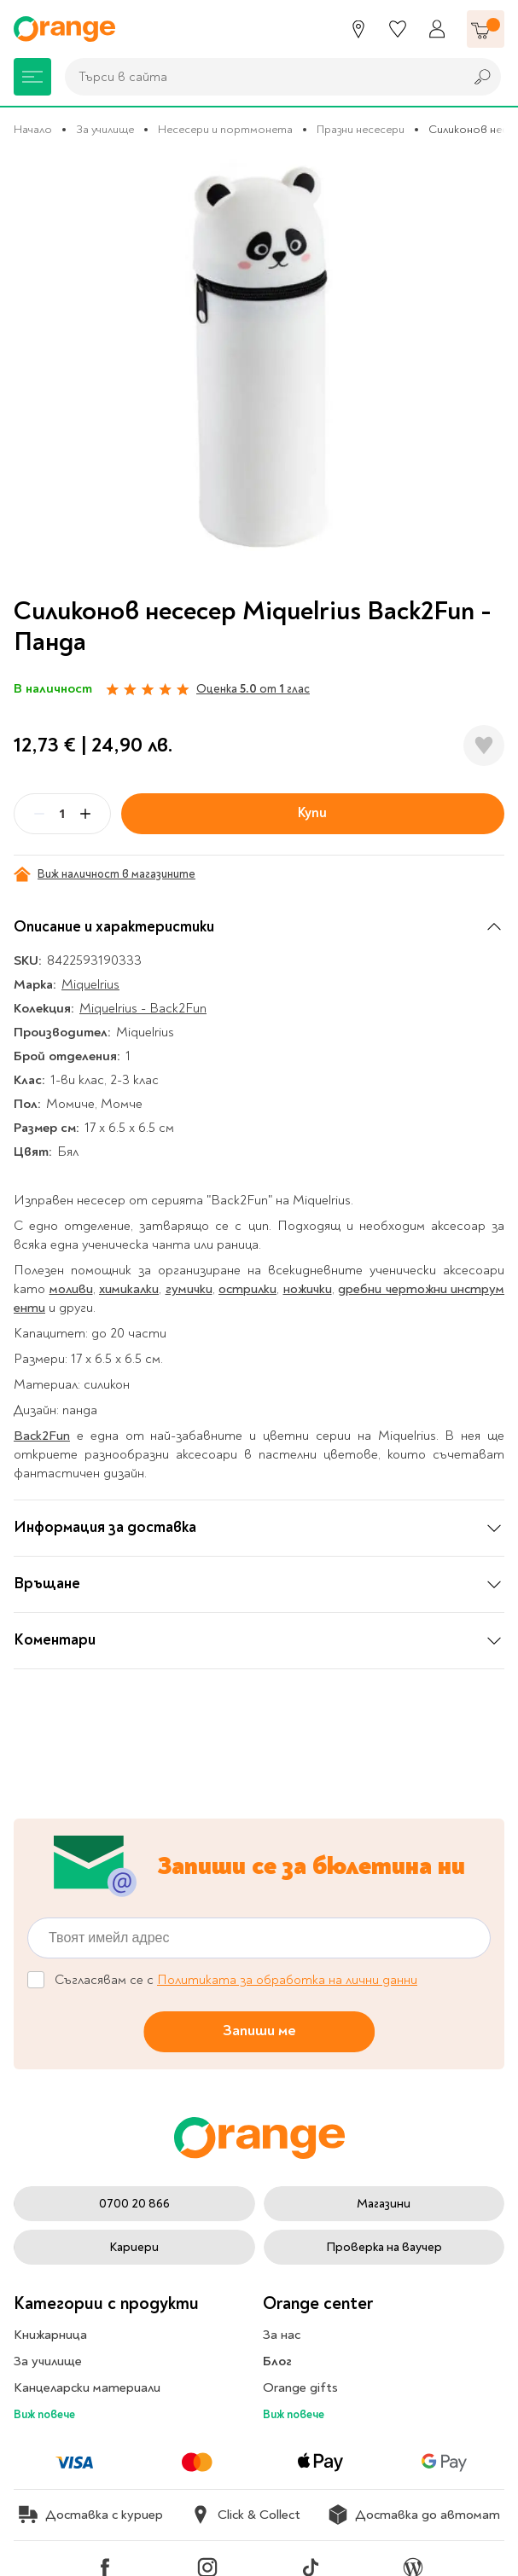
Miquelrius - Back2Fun (143, 1008)
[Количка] (485, 29)
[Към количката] (485, 29)
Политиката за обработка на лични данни (287, 1979)
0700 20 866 (134, 2204)
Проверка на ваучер (384, 2247)
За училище (105, 129)
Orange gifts (300, 2387)
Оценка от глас (253, 689)
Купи (312, 812)
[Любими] (397, 29)
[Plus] (85, 814)
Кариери (134, 2247)
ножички (307, 1288)
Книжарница (50, 2334)
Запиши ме (259, 2030)
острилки (247, 1288)
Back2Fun (42, 1435)
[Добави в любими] (483, 745)
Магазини (383, 2204)
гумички (189, 1288)
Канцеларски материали (87, 2387)
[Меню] (32, 77)
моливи (71, 1288)
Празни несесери (361, 129)
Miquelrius (90, 984)
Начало (33, 129)
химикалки (129, 1288)
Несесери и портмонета (225, 129)
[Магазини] (358, 29)
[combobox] (260, 77)
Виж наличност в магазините (104, 874)
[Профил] (437, 29)
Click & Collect (245, 2514)
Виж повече (44, 2414)
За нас (281, 2334)
